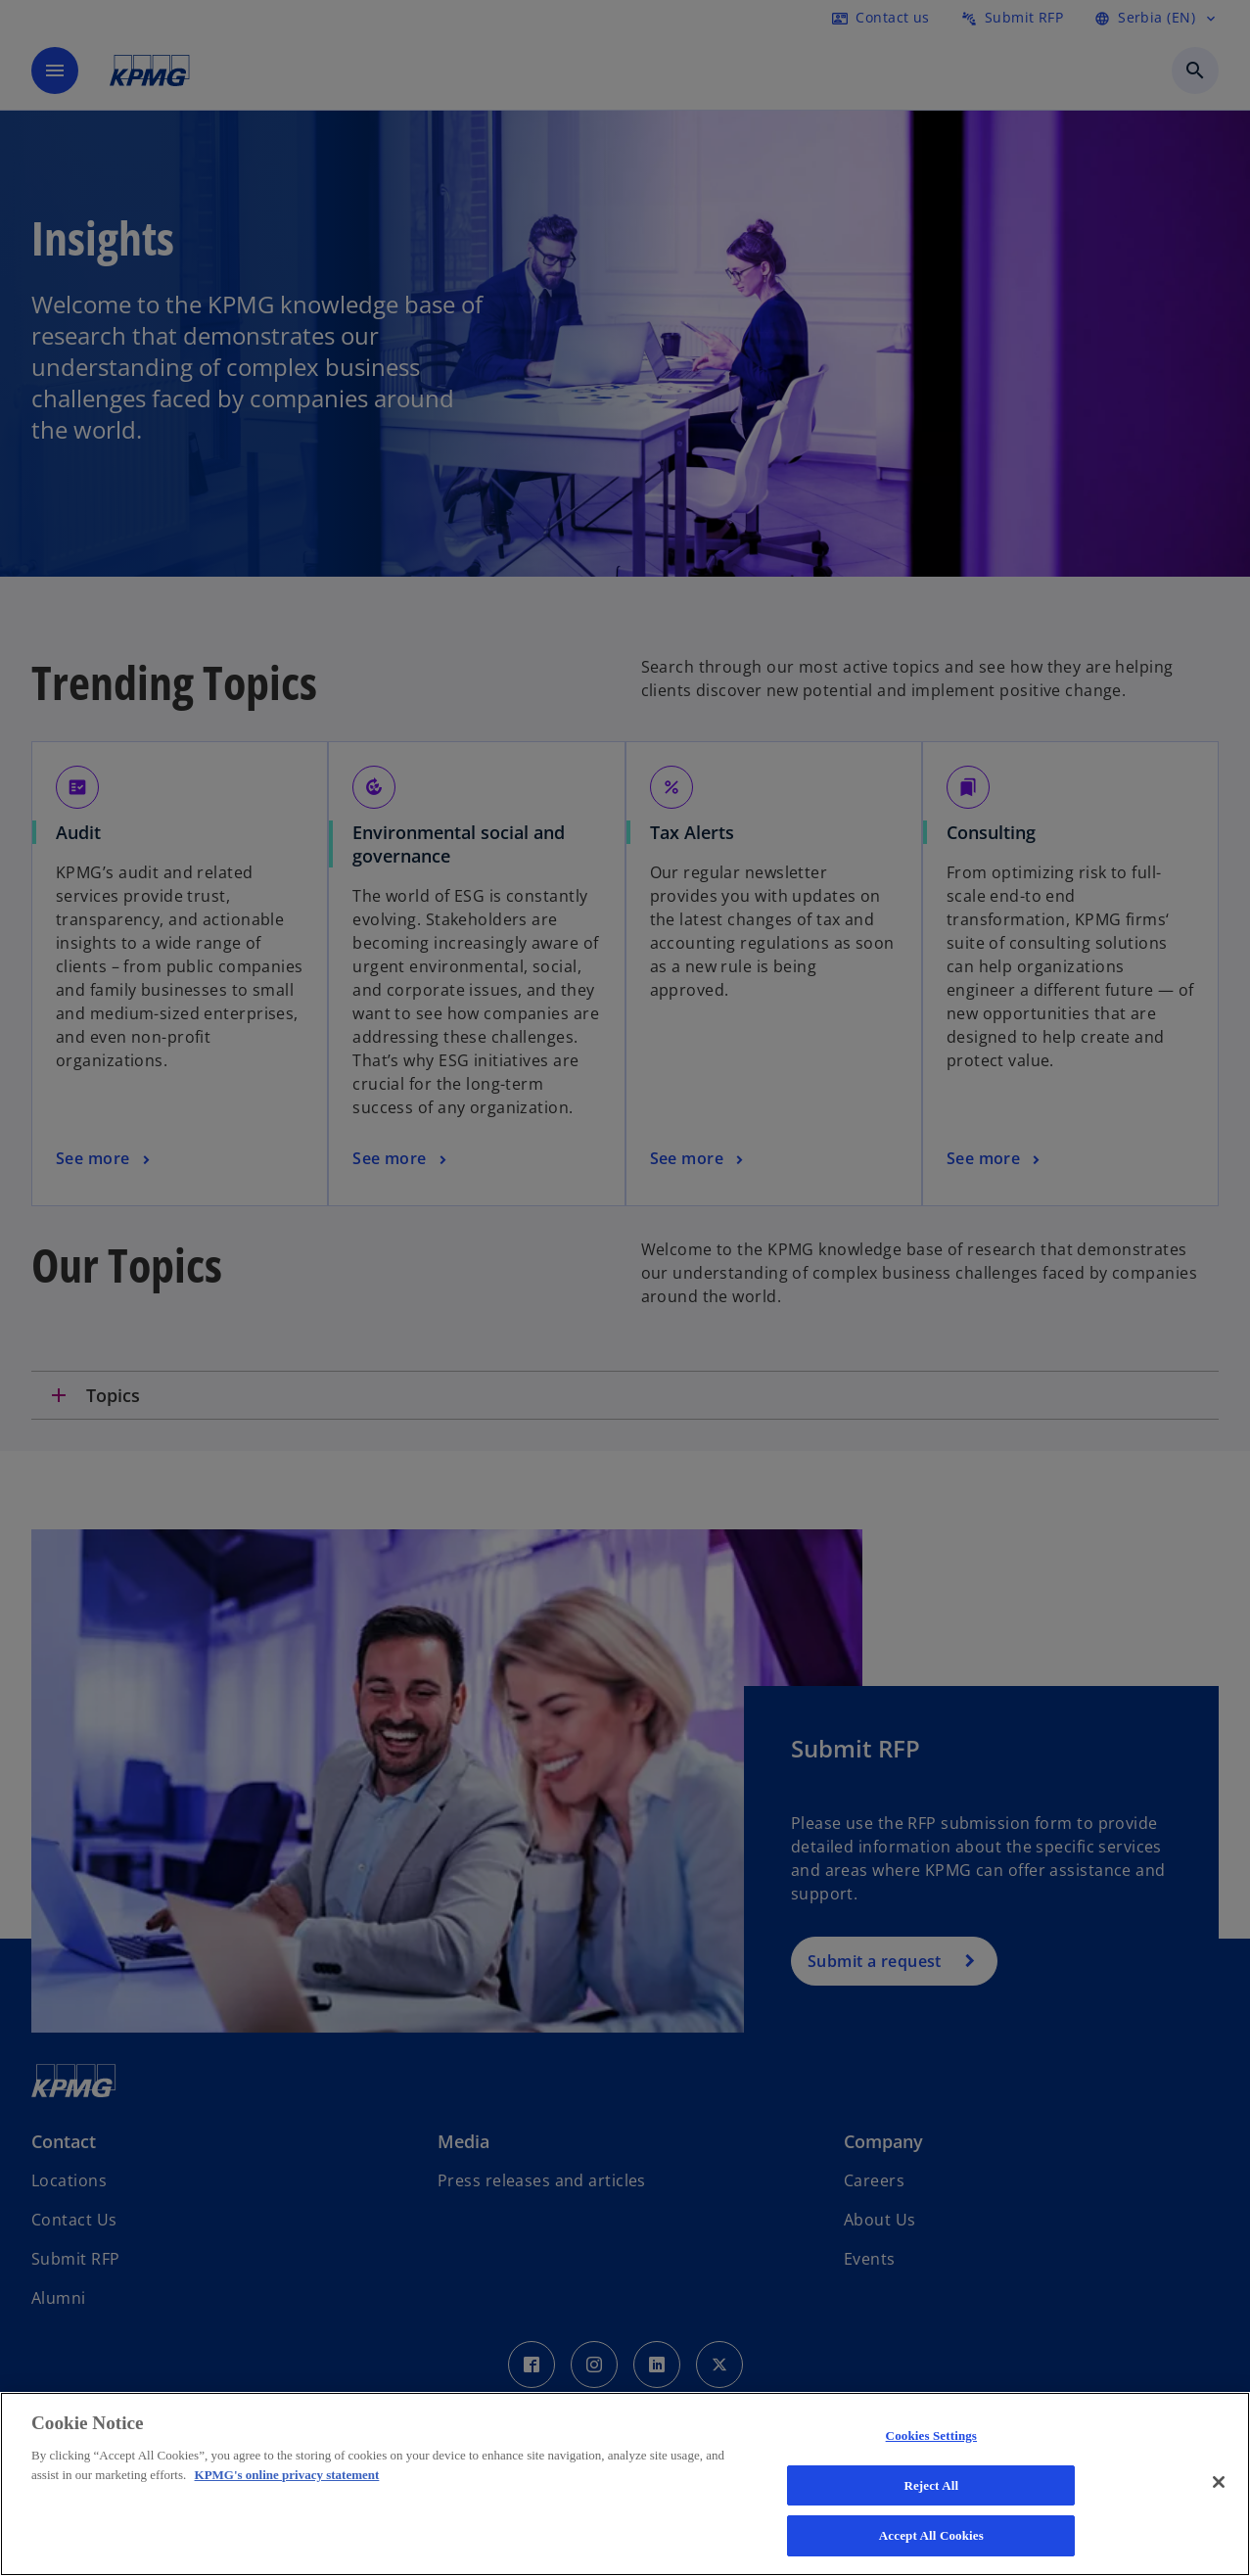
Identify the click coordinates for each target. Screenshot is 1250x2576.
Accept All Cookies (931, 2535)
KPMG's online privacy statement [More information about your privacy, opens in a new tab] (287, 2474)
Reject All (930, 2485)
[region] (625, 2484)
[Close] (1218, 2482)
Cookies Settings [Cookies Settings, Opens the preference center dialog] (931, 2435)
